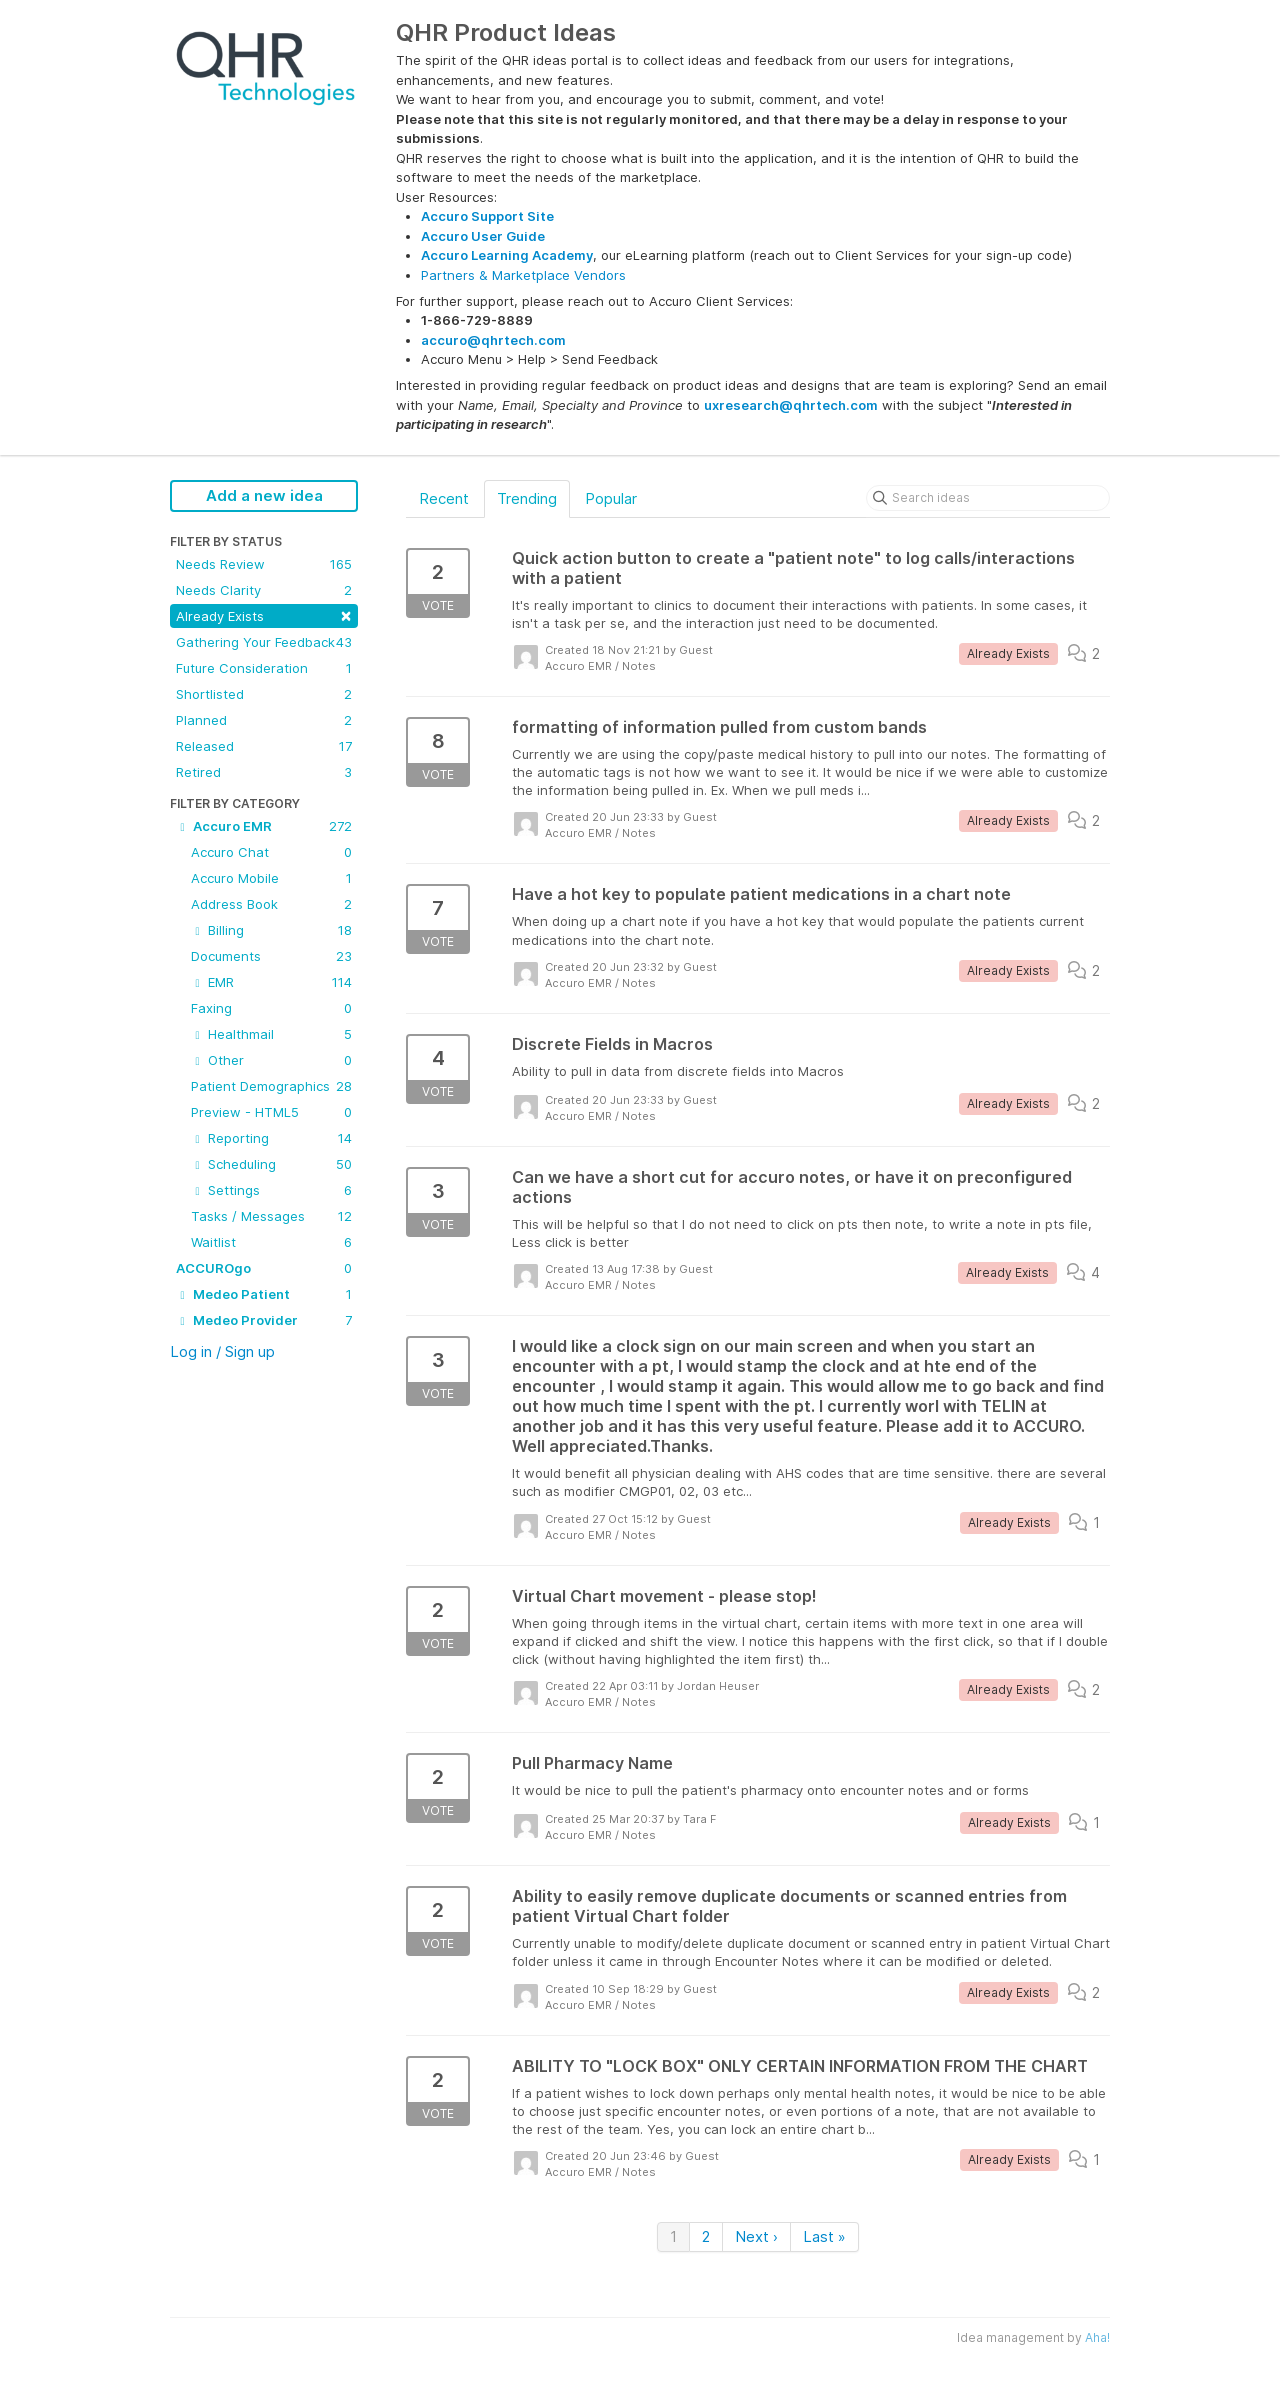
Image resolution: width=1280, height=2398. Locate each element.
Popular (611, 498)
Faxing (271, 1008)
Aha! (1097, 2337)
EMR (271, 982)
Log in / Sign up (222, 1351)
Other (271, 1060)
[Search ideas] (988, 498)
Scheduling (271, 1164)
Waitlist (271, 1242)
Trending (527, 498)
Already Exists (264, 614)
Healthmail (271, 1034)
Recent (444, 498)
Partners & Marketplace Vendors (523, 275)
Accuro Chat (271, 852)
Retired (264, 772)
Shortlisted (264, 694)
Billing (271, 930)
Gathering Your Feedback (264, 642)
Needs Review (264, 564)
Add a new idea (264, 495)
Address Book (271, 904)
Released (264, 746)
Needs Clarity (264, 590)
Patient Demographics (271, 1086)
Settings (271, 1190)
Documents (271, 956)
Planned (264, 720)
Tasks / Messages (271, 1216)
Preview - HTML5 (271, 1112)
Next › (756, 2236)
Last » (824, 2236)
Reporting (271, 1138)
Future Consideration (264, 668)
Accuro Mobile (271, 878)
